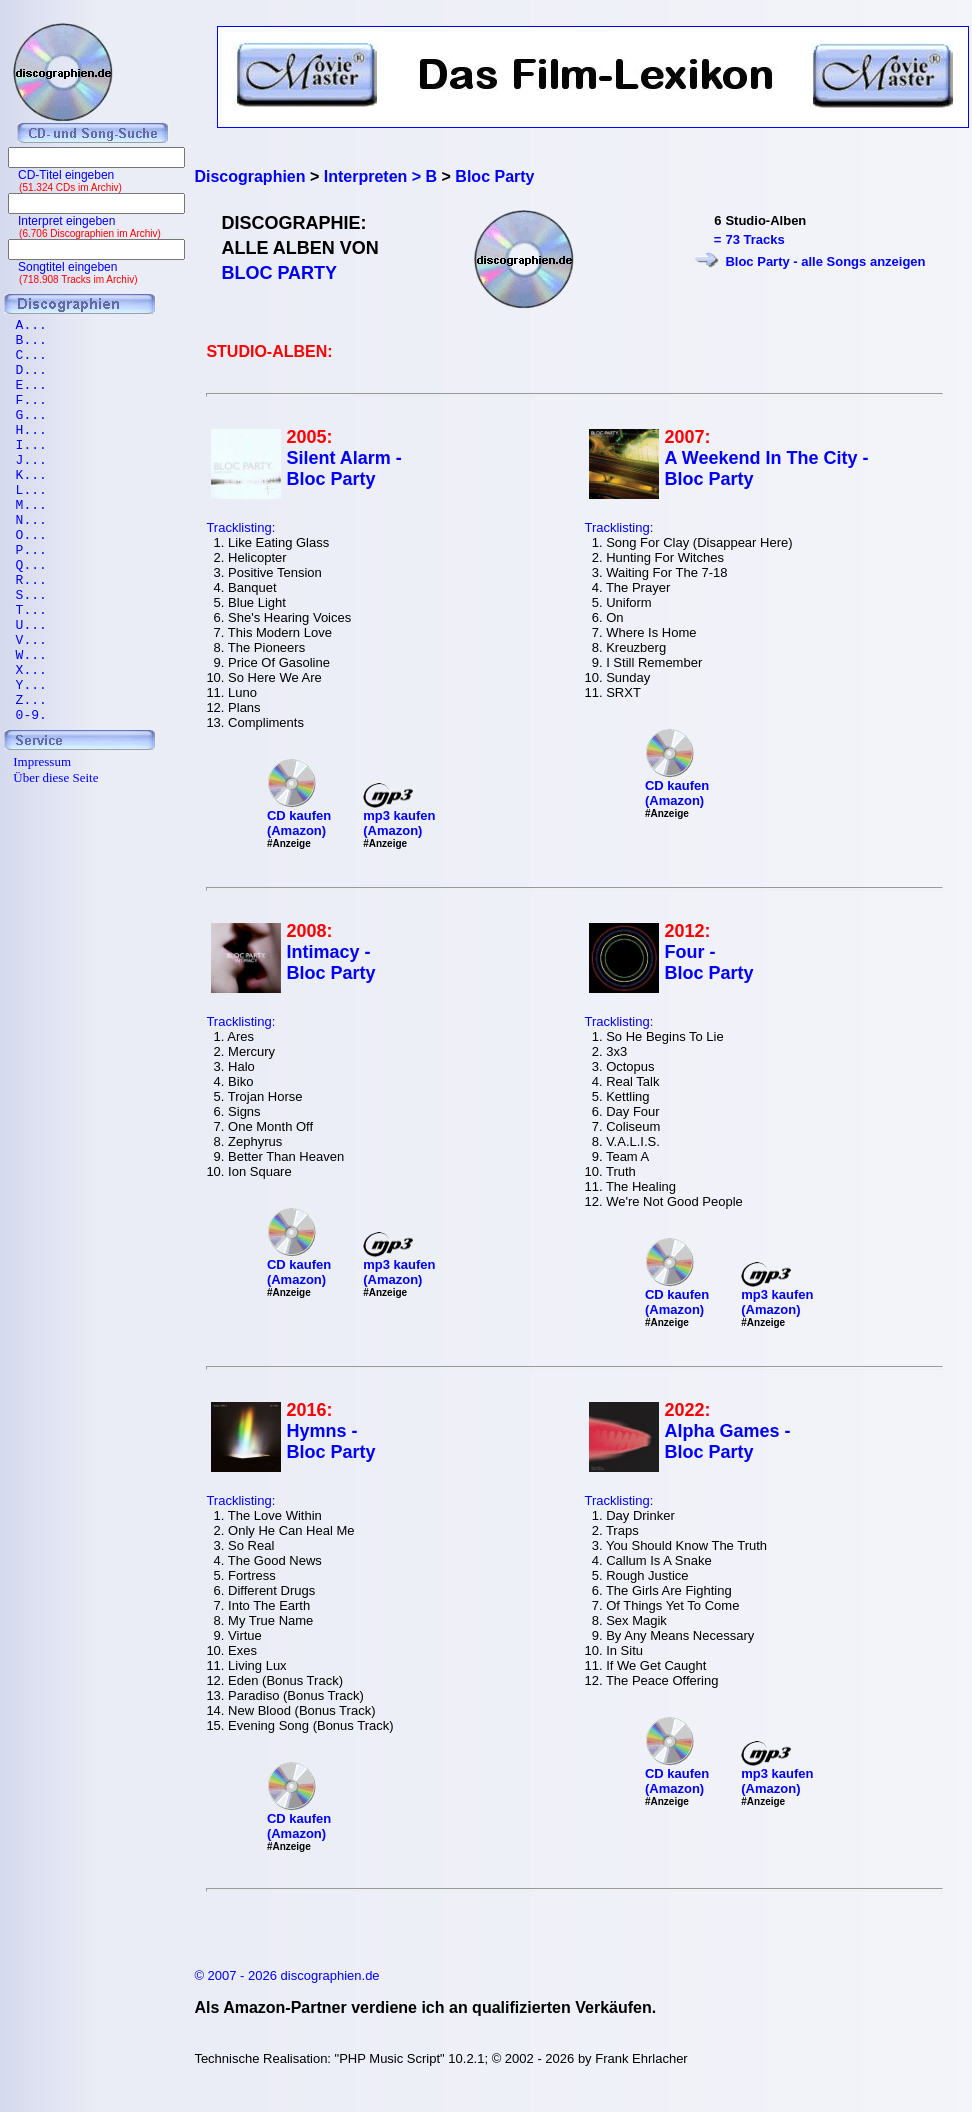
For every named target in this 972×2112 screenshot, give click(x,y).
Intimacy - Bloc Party (330, 962)
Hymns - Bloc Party (330, 1441)
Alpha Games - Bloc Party (727, 1441)
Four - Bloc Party (708, 962)
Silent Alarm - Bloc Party (343, 468)
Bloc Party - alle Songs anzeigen (825, 261)
